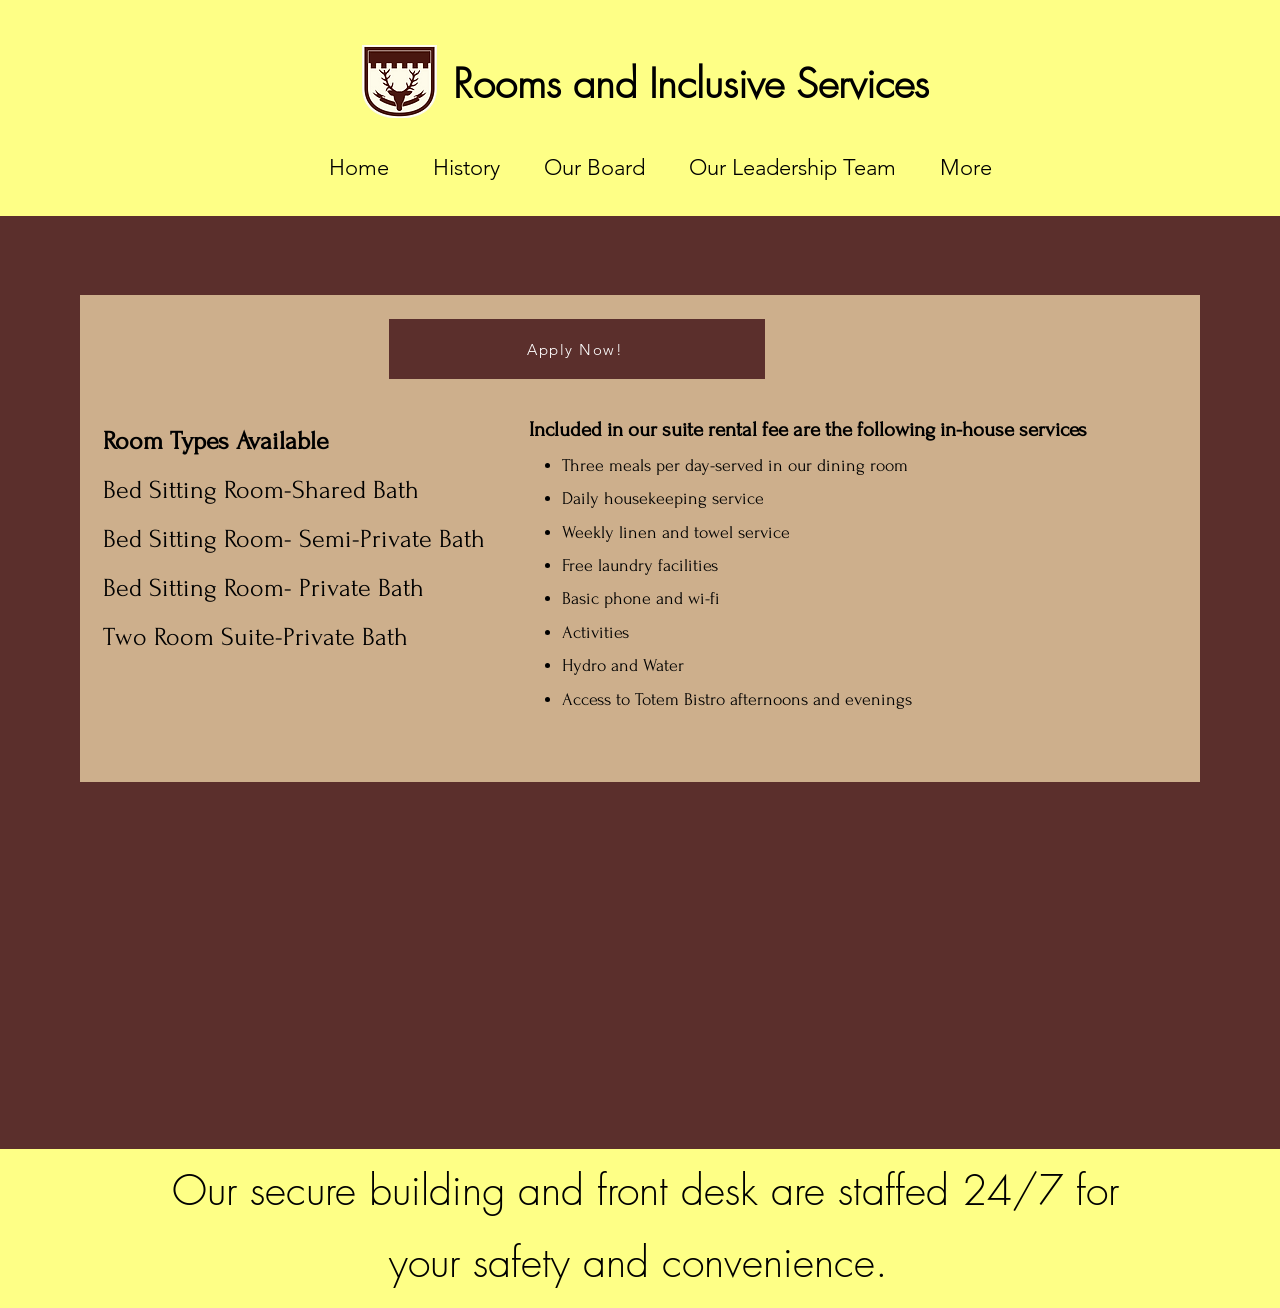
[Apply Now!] (577, 349)
